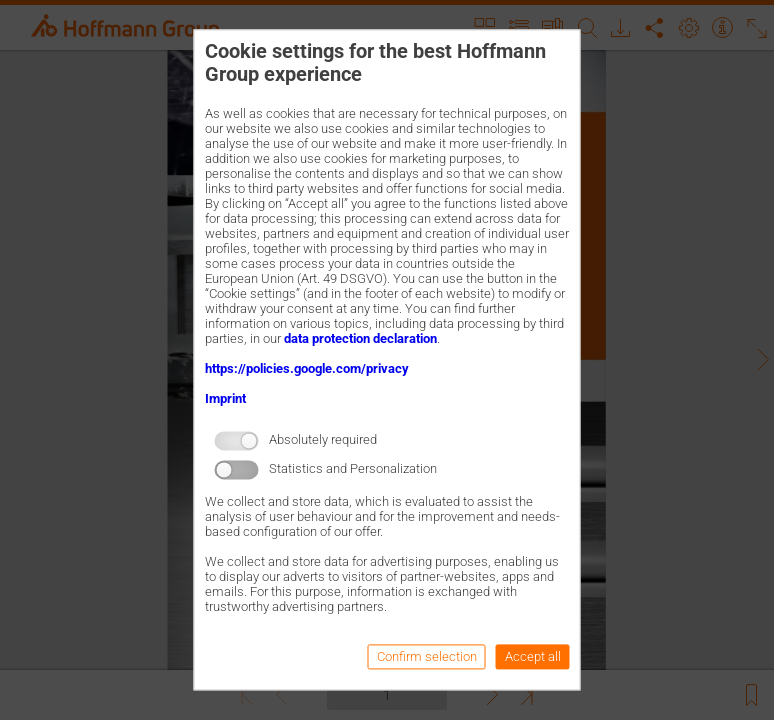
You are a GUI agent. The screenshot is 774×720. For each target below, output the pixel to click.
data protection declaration (360, 338)
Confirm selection (427, 657)
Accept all (533, 657)
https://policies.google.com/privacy (307, 368)
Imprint (225, 398)
